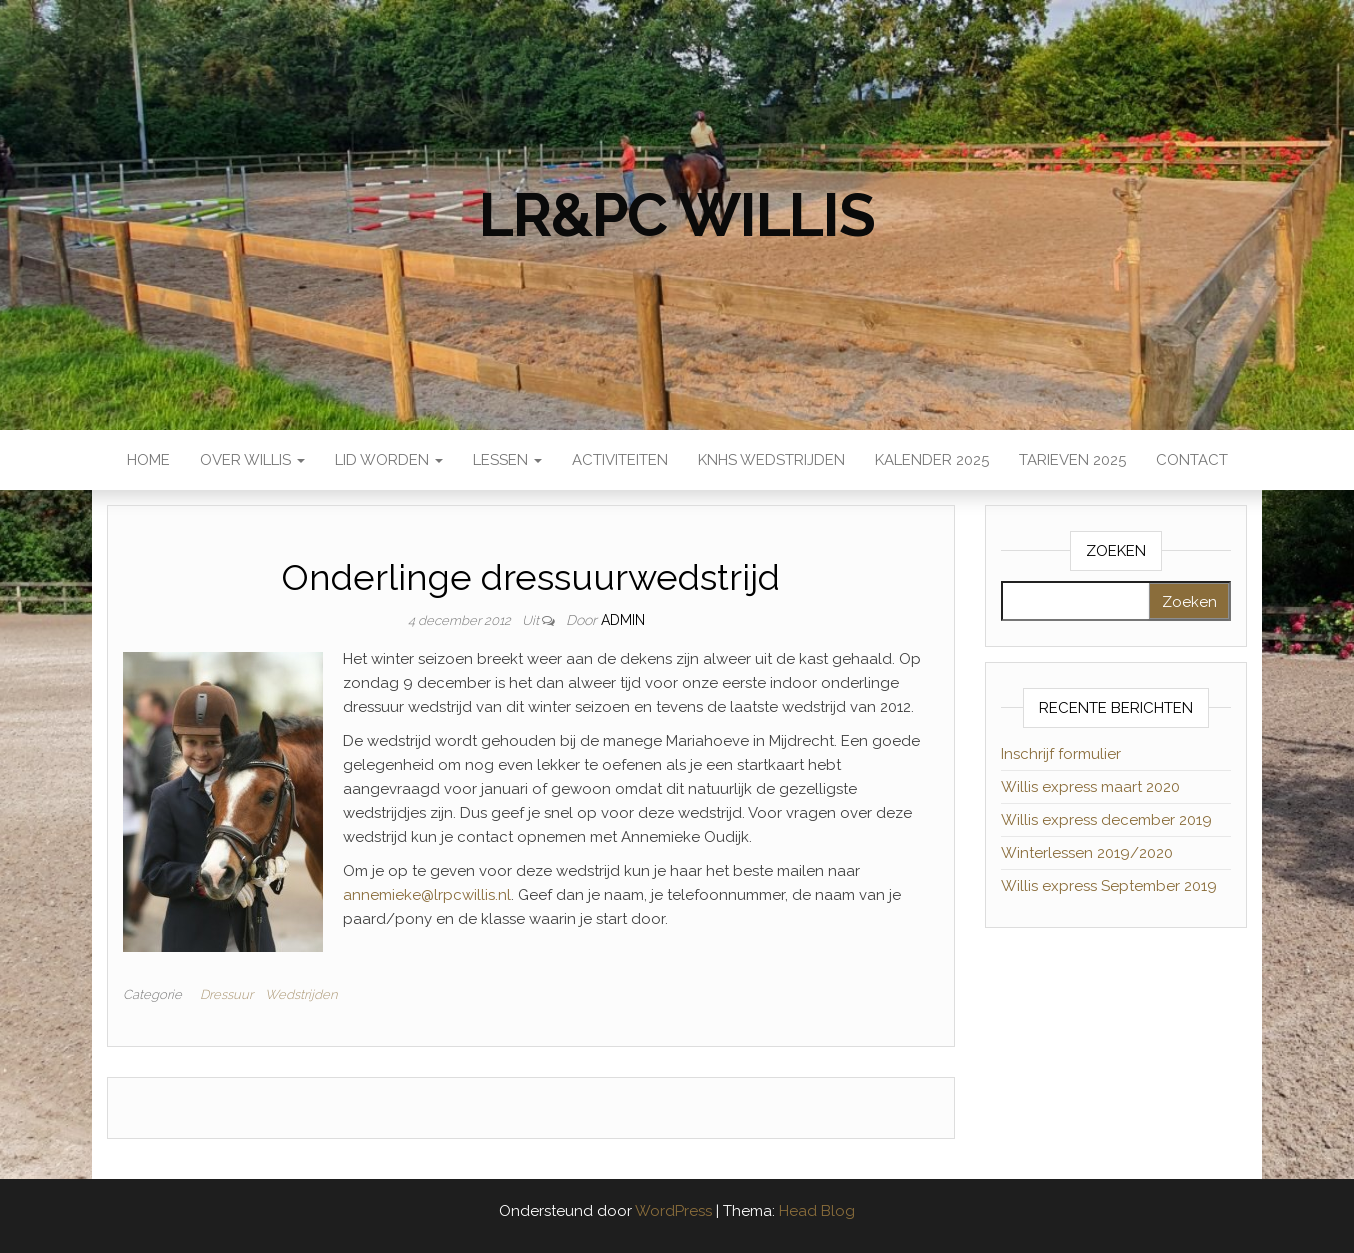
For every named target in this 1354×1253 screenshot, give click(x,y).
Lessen (507, 460)
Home (148, 460)
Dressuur (226, 994)
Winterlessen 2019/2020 (1087, 853)
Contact (1192, 460)
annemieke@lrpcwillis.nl (427, 895)
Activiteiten (620, 460)
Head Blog (817, 1211)
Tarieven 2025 (1072, 460)
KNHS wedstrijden (771, 460)
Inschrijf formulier (1061, 754)
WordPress (673, 1211)
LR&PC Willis (677, 215)
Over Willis (252, 460)
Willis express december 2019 (1106, 820)
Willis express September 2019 (1109, 886)
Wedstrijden (301, 994)
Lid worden (389, 460)
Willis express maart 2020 (1090, 787)
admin (623, 620)
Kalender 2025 (932, 460)
